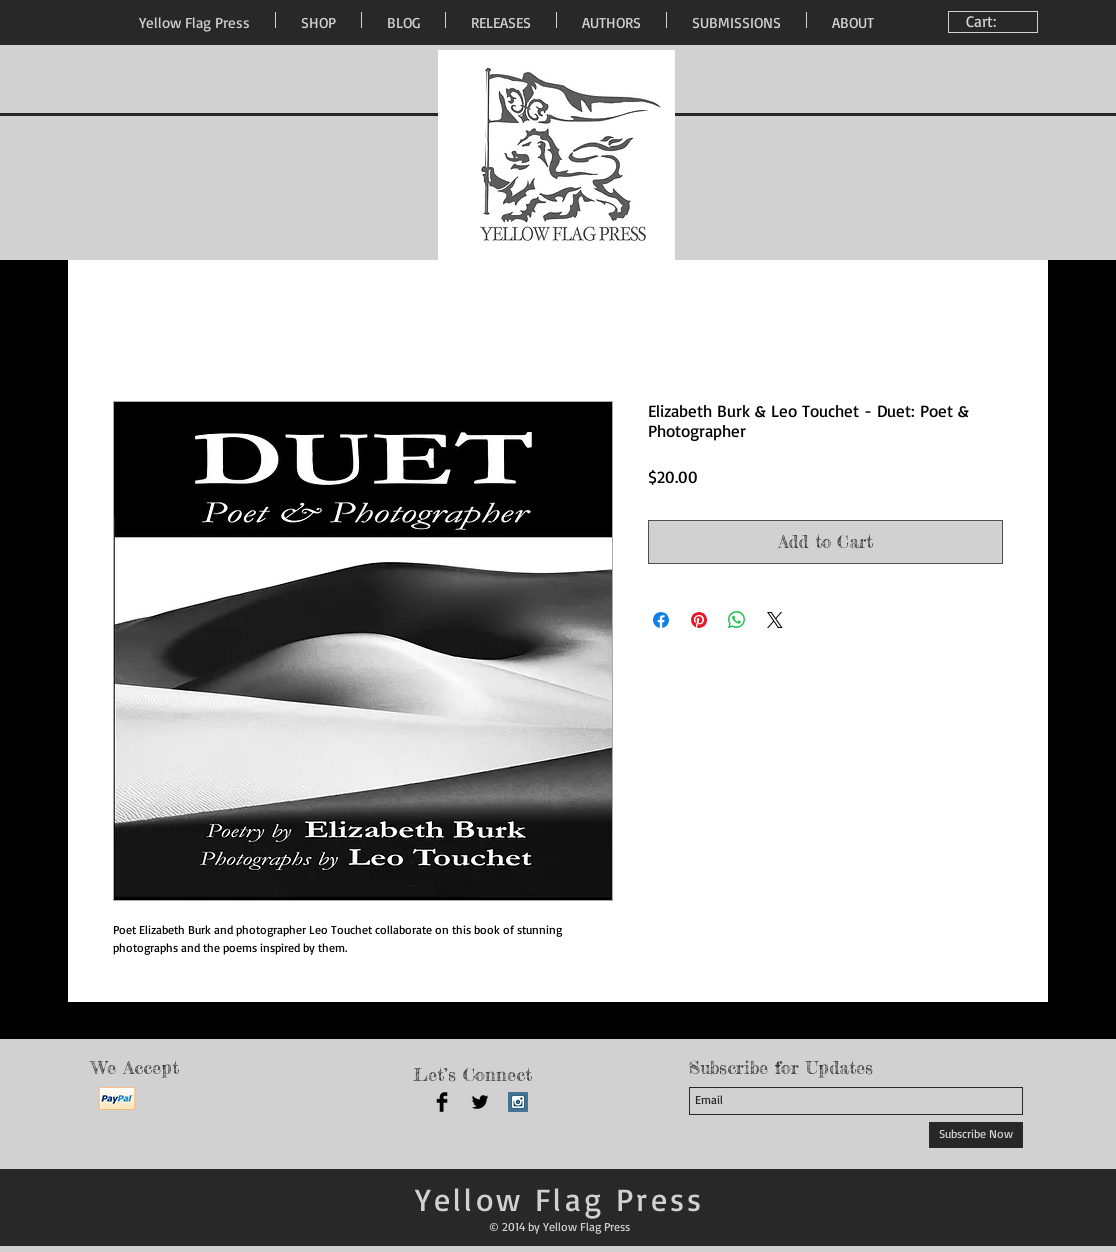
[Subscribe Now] (976, 1135)
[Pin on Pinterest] (699, 620)
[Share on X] (775, 620)
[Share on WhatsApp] (737, 620)
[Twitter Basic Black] (480, 1102)
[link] (995, 21)
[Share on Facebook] (661, 620)
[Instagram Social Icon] (518, 1102)
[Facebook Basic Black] (442, 1102)
